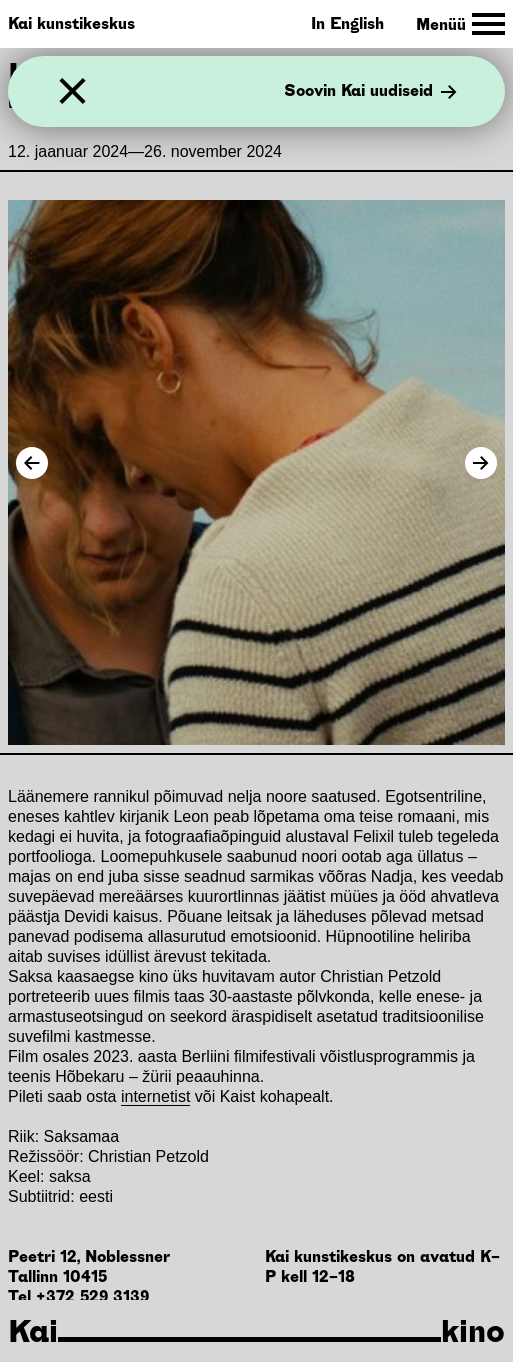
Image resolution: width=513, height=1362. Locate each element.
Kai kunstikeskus (71, 23)
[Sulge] (72, 91)
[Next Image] (481, 463)
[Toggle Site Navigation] (460, 24)
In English (347, 23)
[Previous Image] (32, 463)
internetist (155, 1096)
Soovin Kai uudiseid (370, 92)
